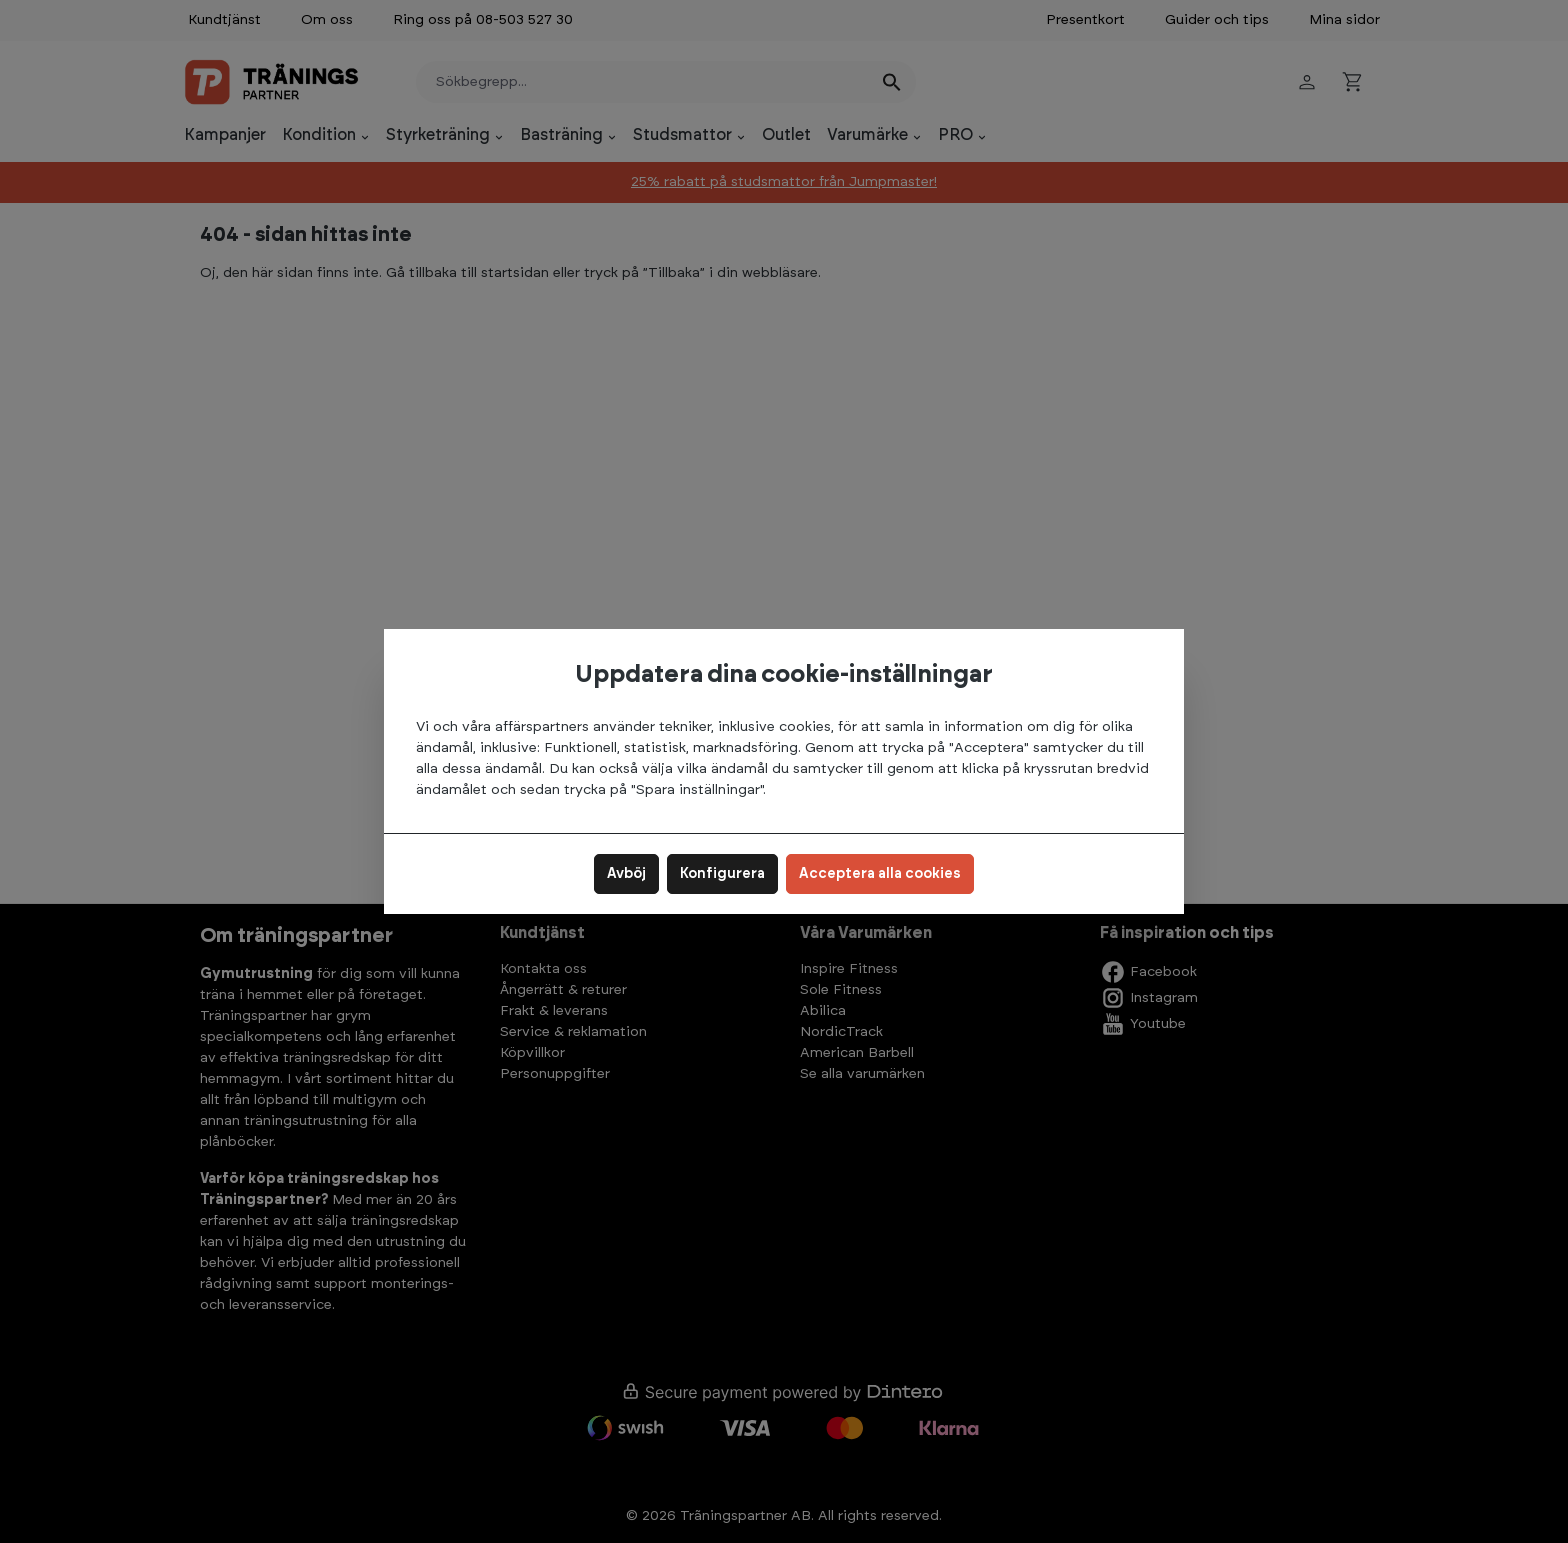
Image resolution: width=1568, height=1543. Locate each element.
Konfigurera (722, 874)
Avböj (626, 874)
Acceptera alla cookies (880, 874)
